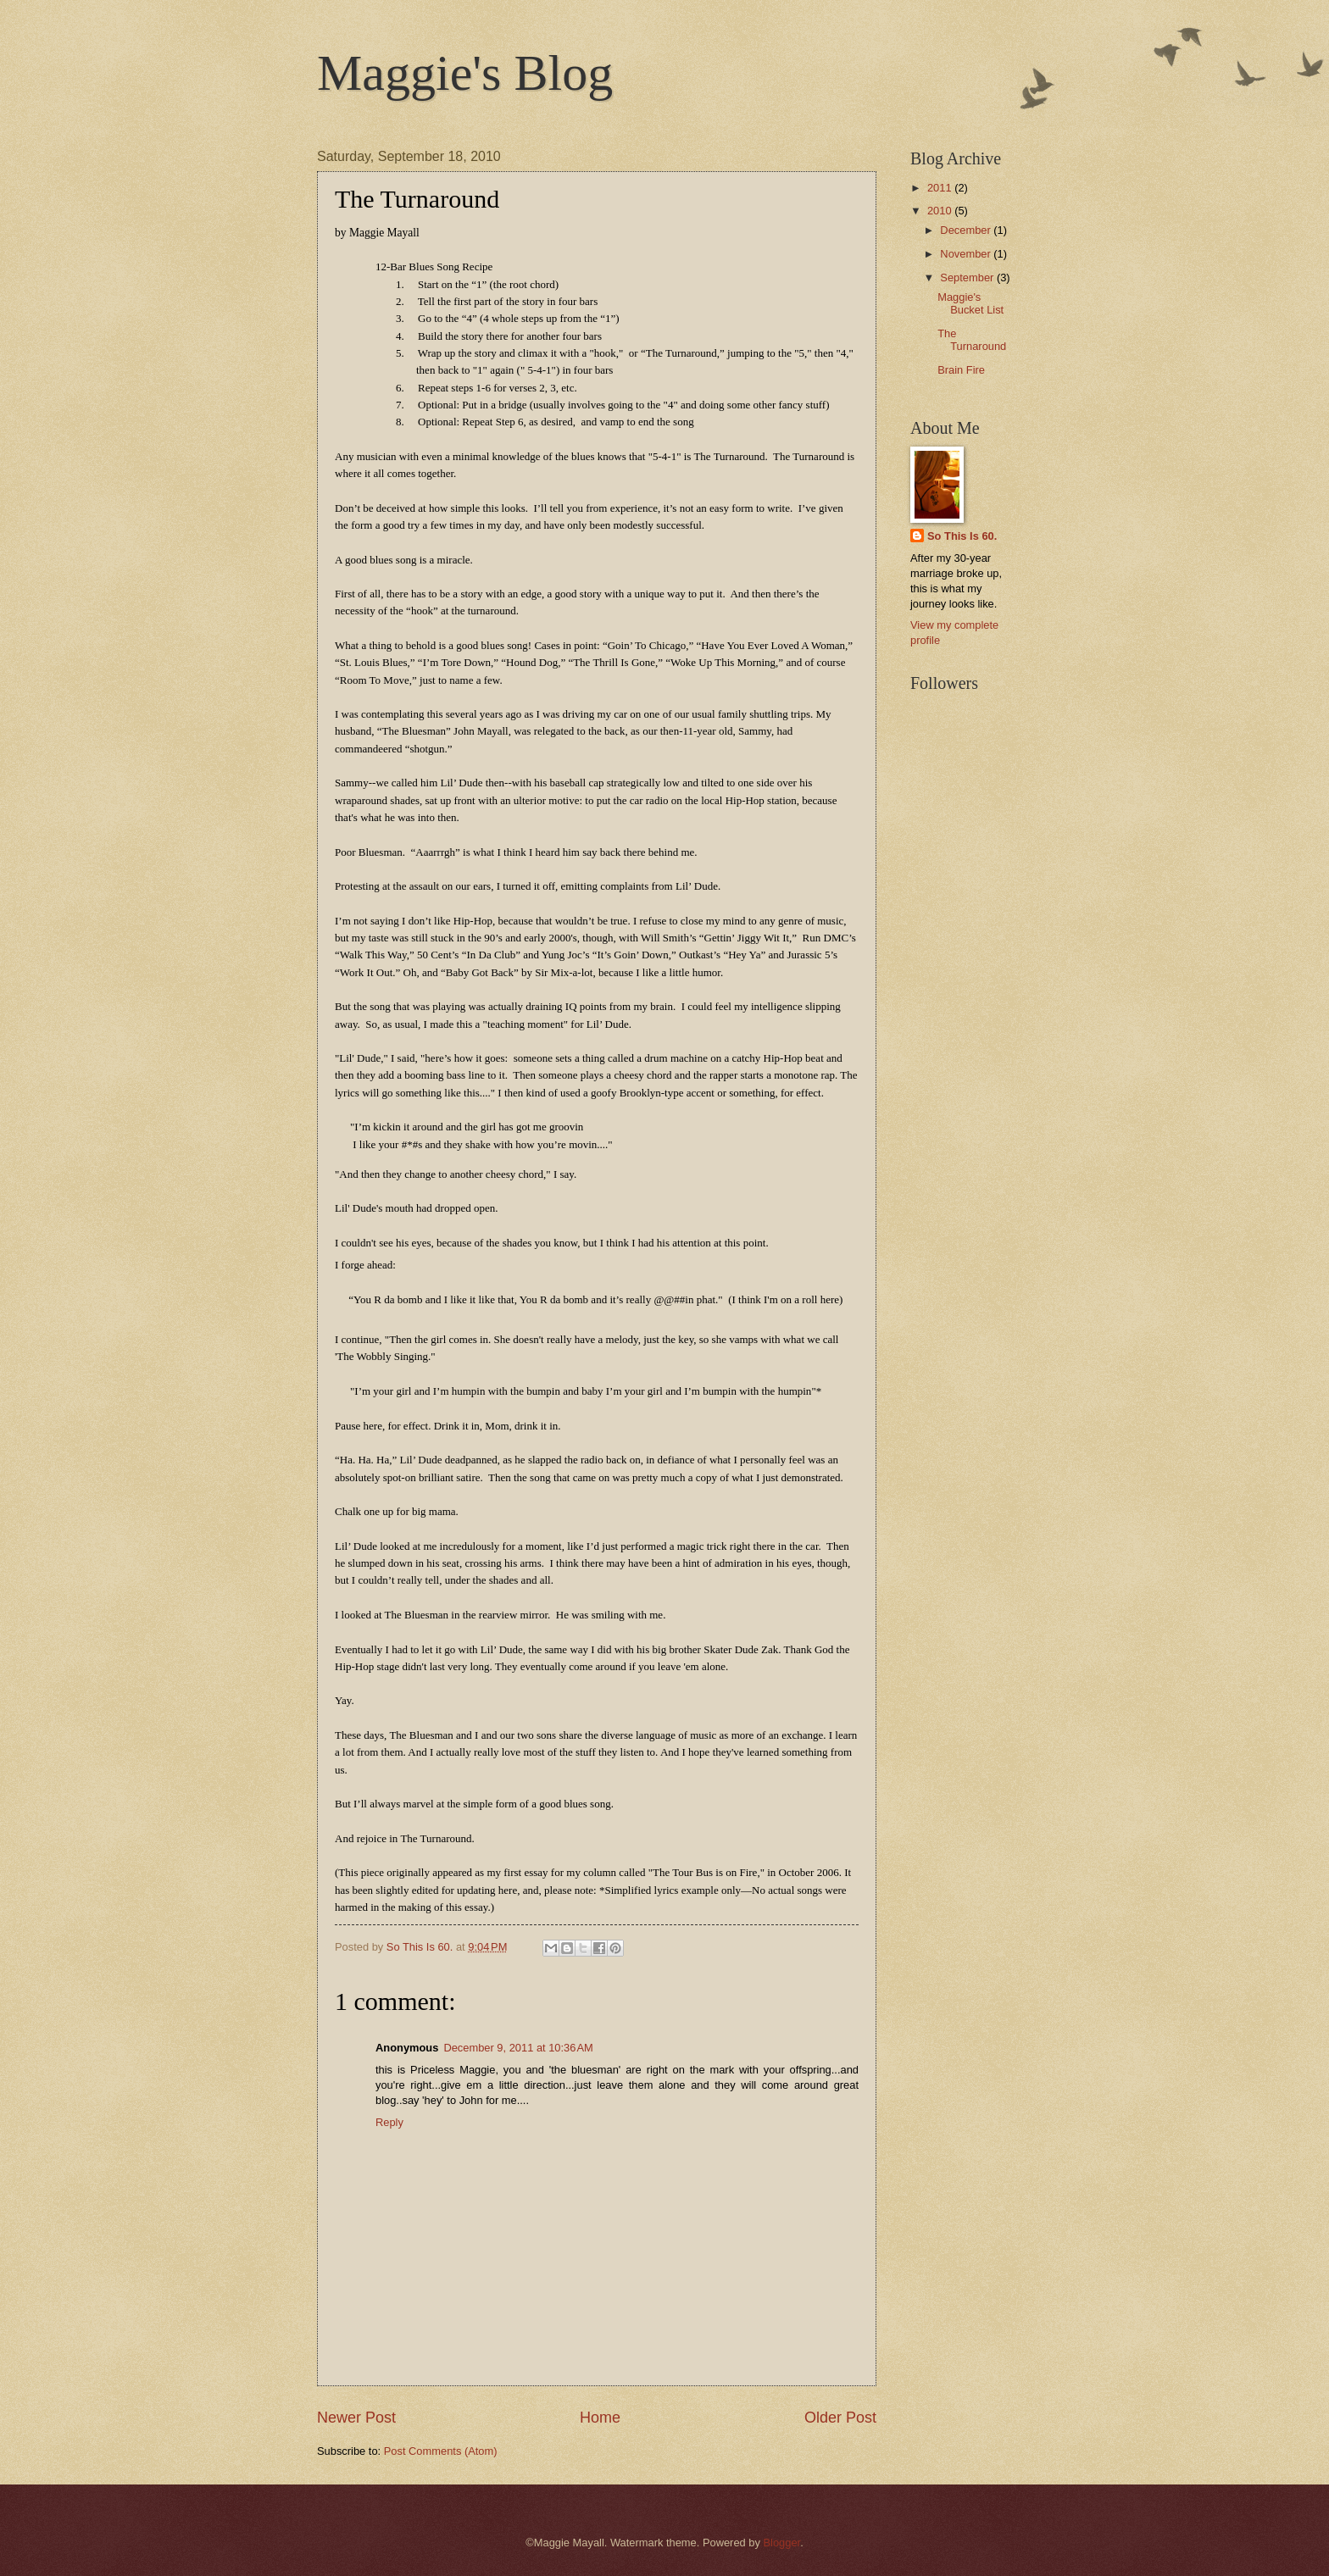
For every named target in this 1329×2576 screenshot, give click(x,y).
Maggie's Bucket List (970, 303)
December (966, 230)
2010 (940, 210)
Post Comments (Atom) (441, 2451)
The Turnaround (971, 340)
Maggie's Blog (465, 73)
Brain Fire (961, 370)
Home (600, 2417)
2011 (940, 187)
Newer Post (356, 2417)
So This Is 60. (962, 536)
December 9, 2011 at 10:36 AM (517, 2047)
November (966, 253)
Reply (389, 2122)
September (968, 277)
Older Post (840, 2417)
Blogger (781, 2542)
